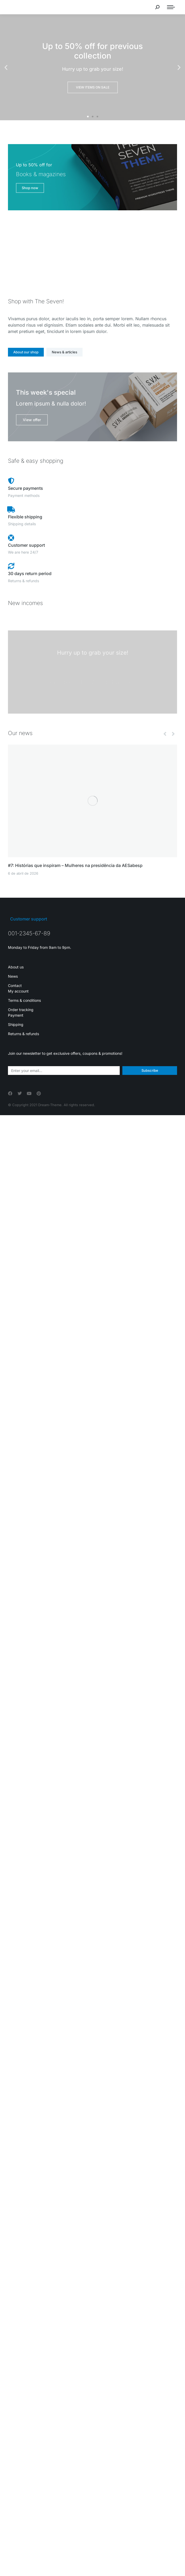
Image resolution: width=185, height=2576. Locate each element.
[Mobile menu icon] (171, 7)
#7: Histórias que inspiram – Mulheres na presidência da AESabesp (75, 865)
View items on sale (92, 87)
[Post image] (92, 801)
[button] (6, 67)
